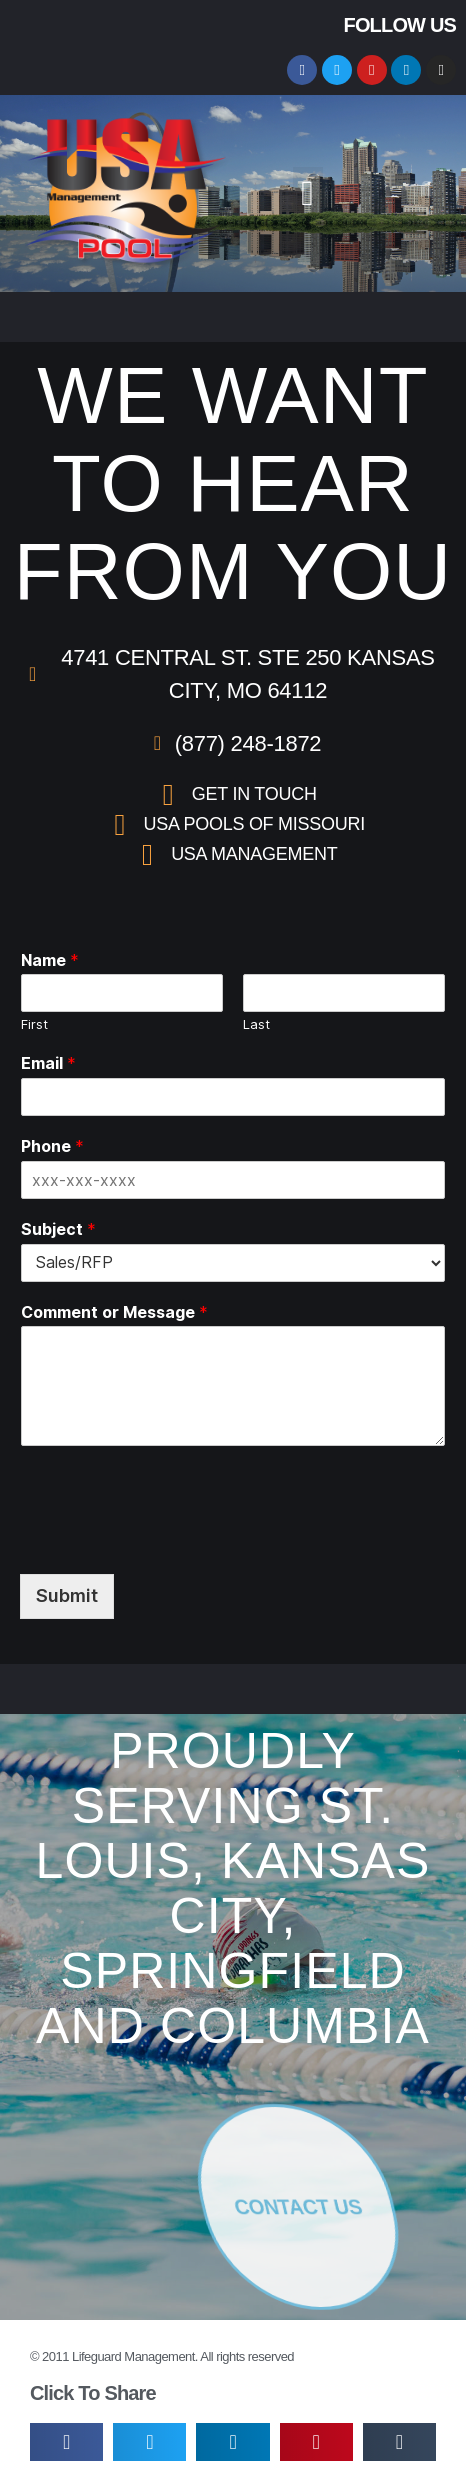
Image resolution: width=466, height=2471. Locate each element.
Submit (67, 1595)
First (34, 1024)
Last (256, 1024)
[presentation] (172, 1505)
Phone (52, 1146)
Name (50, 960)
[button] (308, 193)
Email (48, 1063)
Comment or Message (114, 1312)
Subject (58, 1229)
